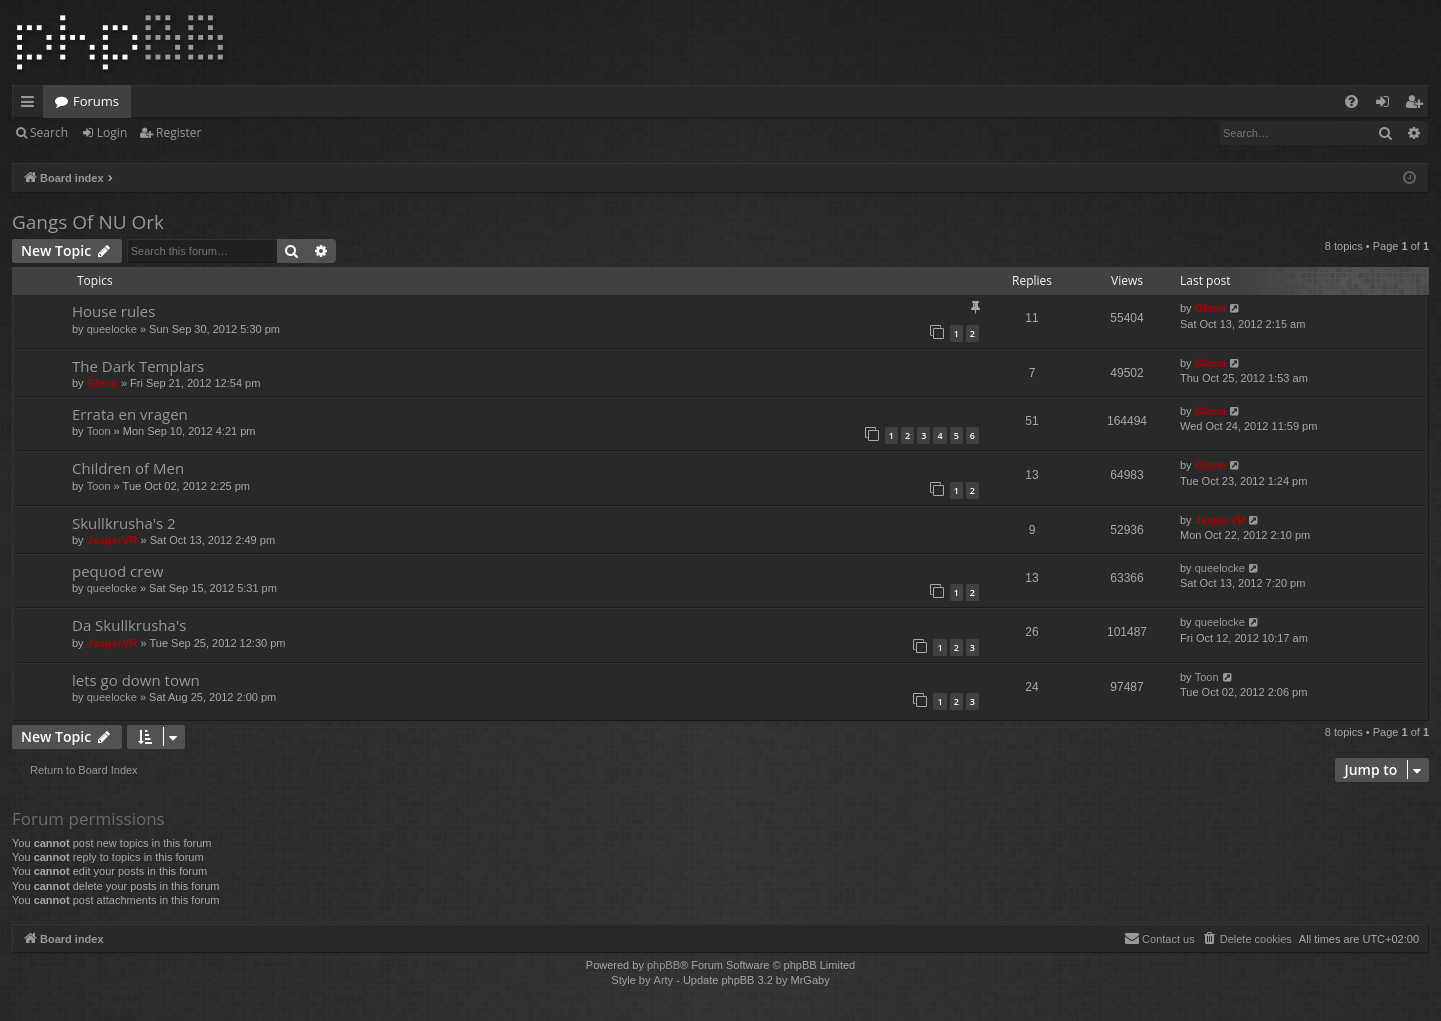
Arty (664, 980)
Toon (99, 431)
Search (49, 132)
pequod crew (117, 571)
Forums (96, 101)
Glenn (1210, 308)
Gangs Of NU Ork (88, 222)
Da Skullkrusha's (129, 625)
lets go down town (136, 680)
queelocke (112, 329)
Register (178, 132)
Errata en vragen (130, 414)
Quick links (31, 105)
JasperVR (112, 540)
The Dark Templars (138, 366)
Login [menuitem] (1386, 105)
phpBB (663, 965)
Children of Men (128, 468)
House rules (113, 311)
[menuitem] (1351, 101)
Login (112, 132)
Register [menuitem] (1418, 105)
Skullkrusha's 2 (124, 523)
